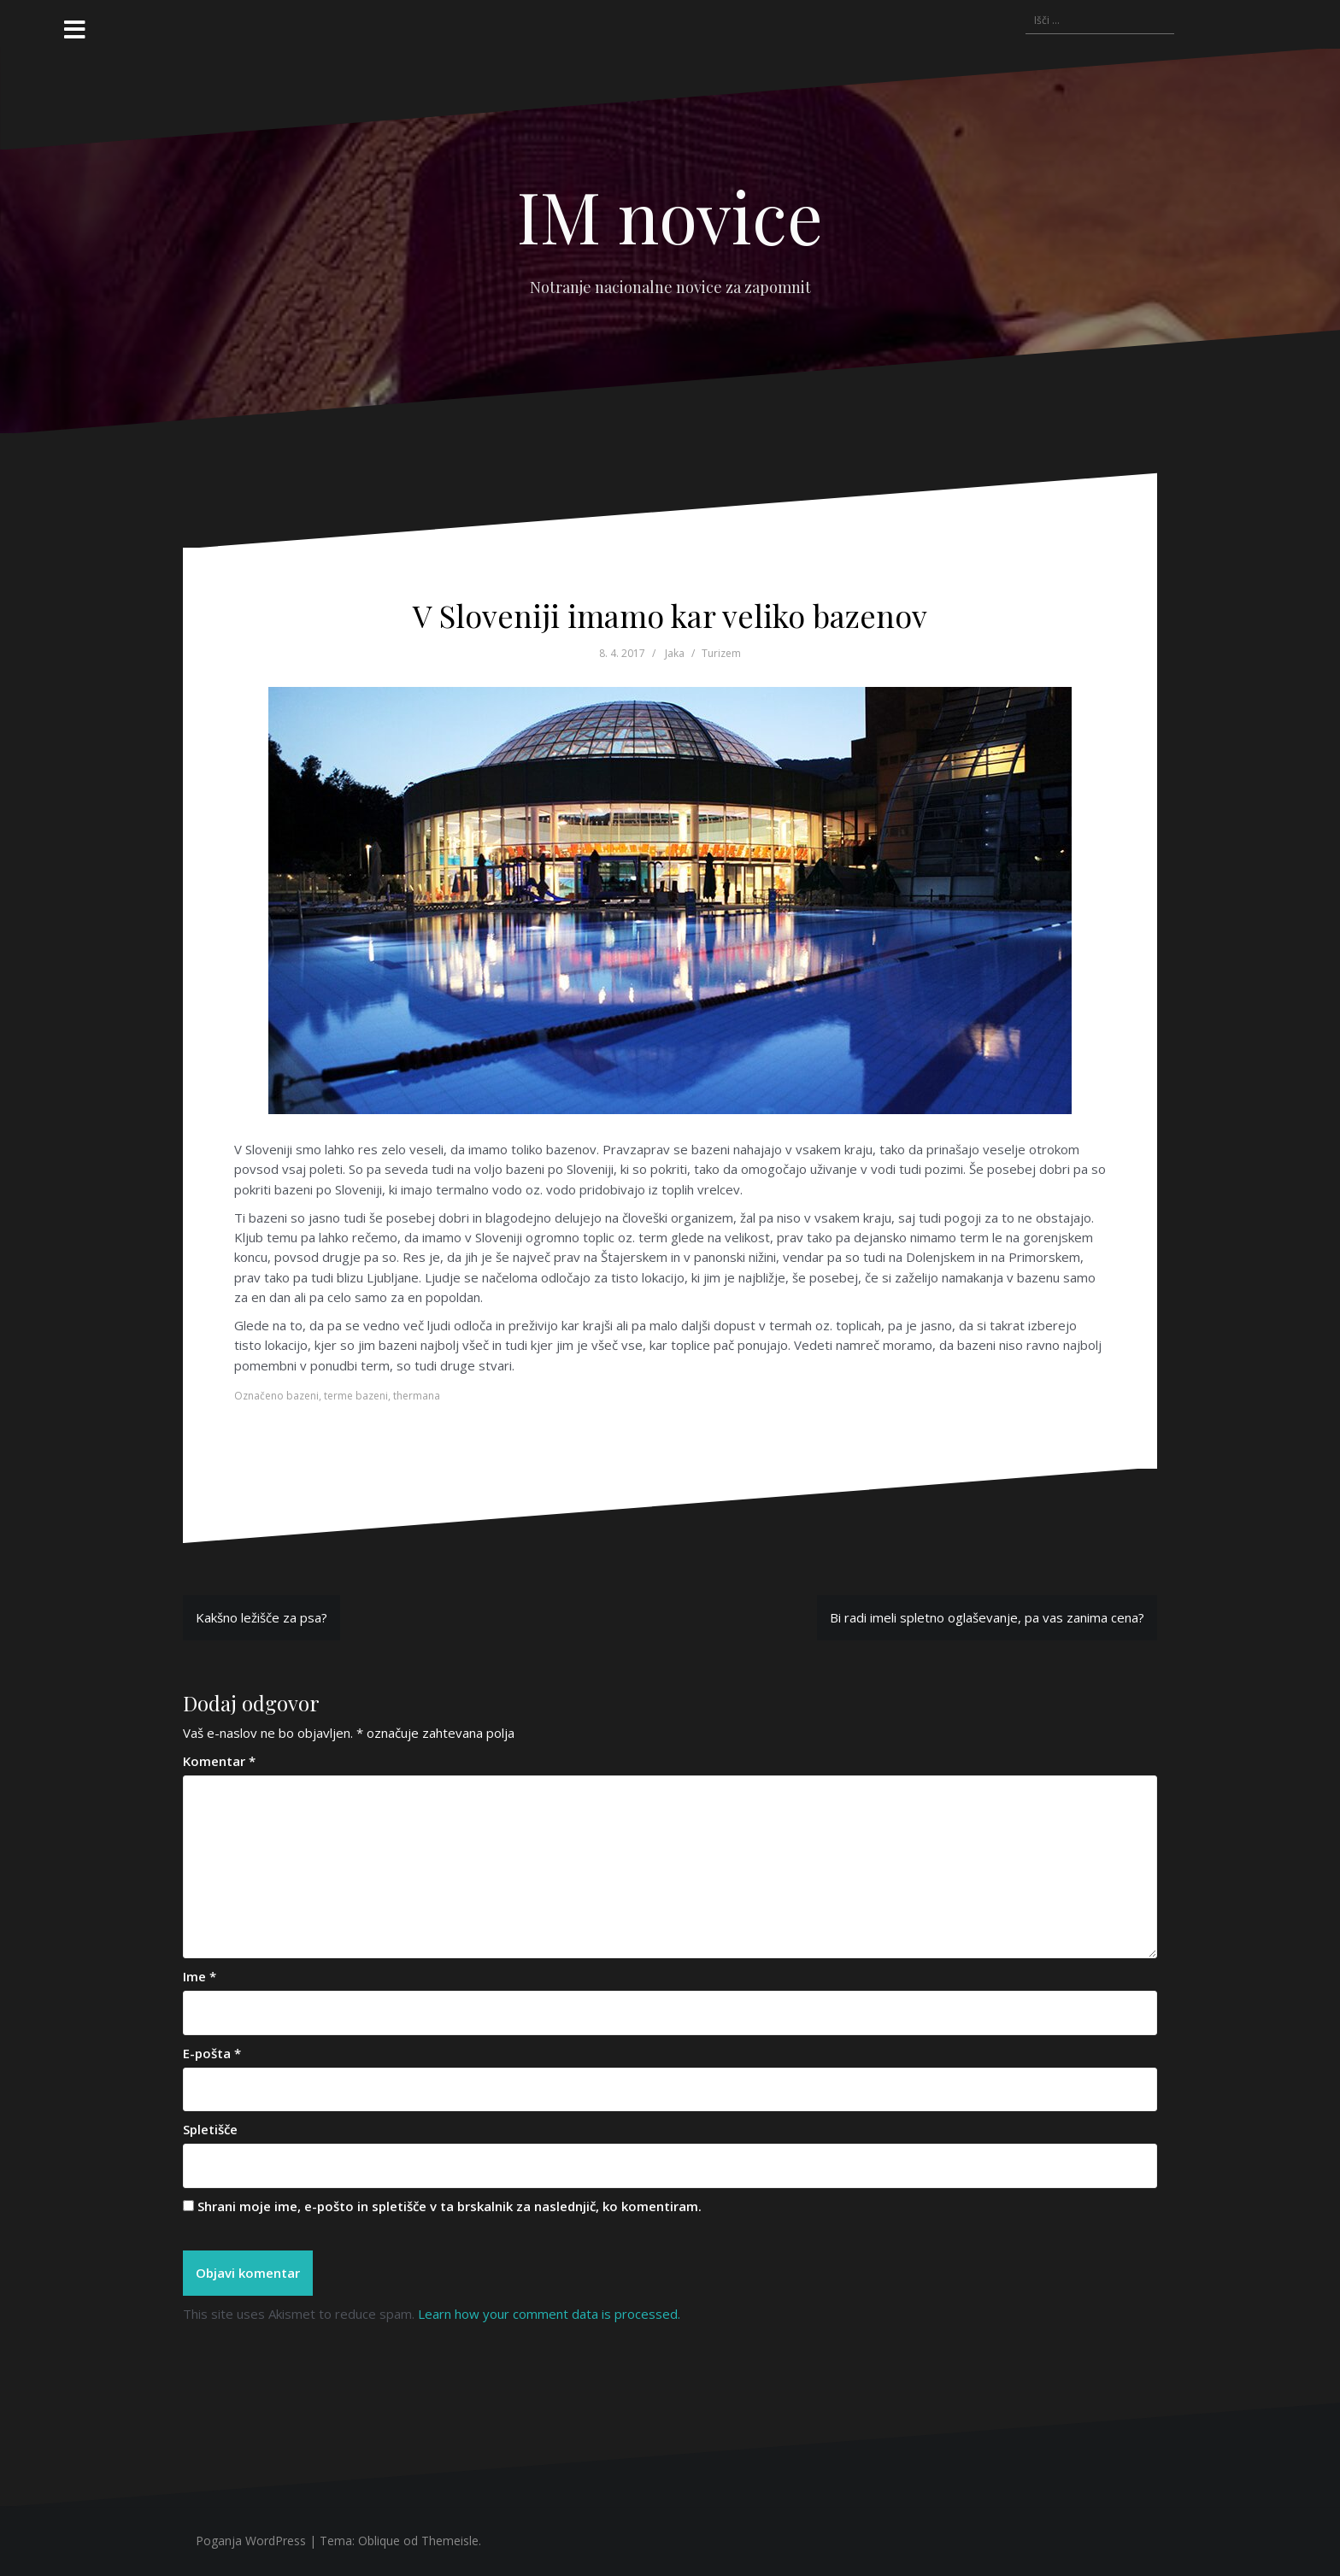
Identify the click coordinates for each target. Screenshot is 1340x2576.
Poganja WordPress (251, 2540)
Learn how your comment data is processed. (549, 2313)
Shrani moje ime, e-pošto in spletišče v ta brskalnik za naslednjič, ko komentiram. (449, 2206)
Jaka (675, 653)
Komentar (219, 1760)
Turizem (721, 653)
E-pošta (212, 2053)
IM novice (670, 215)
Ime (199, 1976)
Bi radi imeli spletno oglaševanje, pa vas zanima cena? (987, 1617)
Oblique (379, 2540)
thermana (416, 1395)
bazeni (302, 1395)
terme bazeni (356, 1395)
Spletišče (210, 2129)
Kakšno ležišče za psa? (261, 1617)
